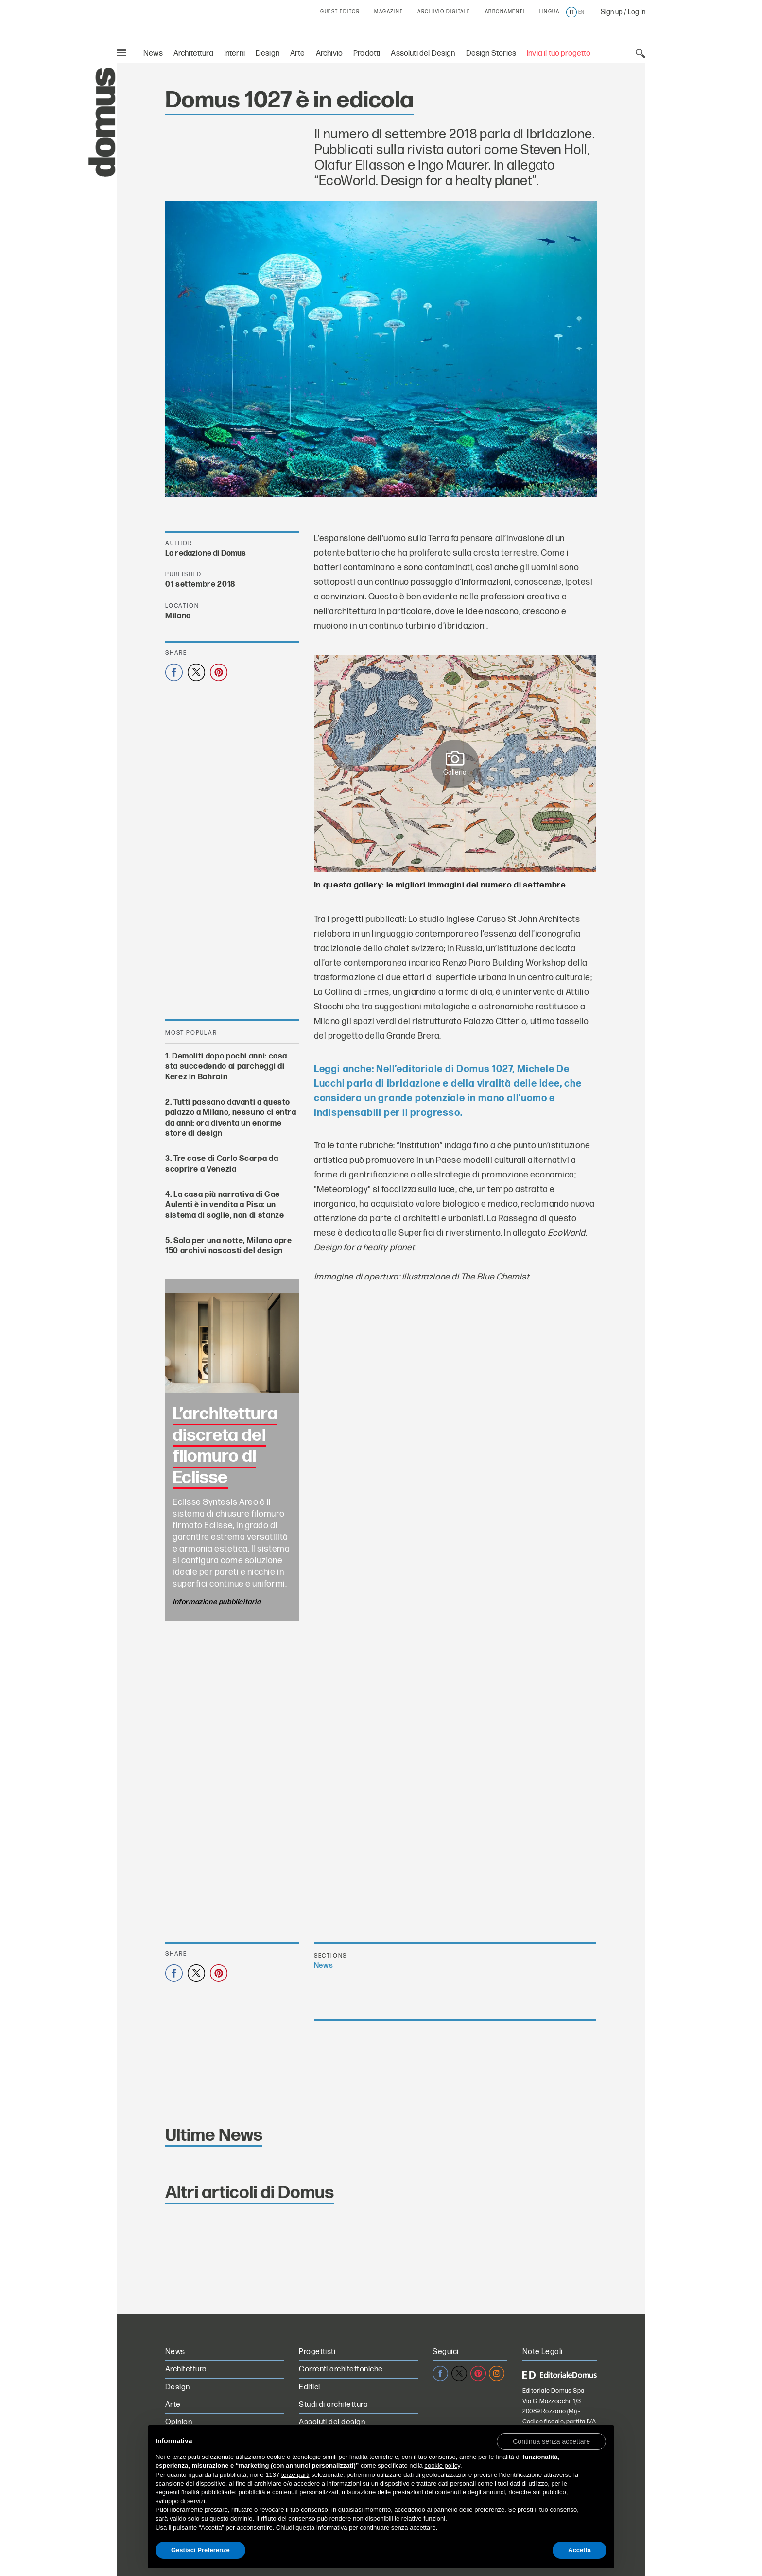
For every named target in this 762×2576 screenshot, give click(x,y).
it (572, 12)
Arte (297, 53)
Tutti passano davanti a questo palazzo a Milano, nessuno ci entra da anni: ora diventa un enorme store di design (230, 1118)
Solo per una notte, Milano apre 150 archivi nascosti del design (228, 1246)
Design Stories (491, 53)
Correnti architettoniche (341, 2369)
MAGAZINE (388, 12)
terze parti (295, 2474)
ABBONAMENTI (505, 12)
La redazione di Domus (205, 553)
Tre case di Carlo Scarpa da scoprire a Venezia (221, 1164)
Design (267, 53)
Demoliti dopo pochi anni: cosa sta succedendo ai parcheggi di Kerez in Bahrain (226, 1067)
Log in (636, 12)
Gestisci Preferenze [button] (200, 2550)
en (581, 12)
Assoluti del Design (423, 53)
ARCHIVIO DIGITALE (443, 12)
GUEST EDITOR (340, 12)
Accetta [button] (579, 2550)
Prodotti (366, 53)
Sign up (612, 12)
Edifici (309, 2387)
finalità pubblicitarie (208, 2492)
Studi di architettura (333, 2404)
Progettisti (317, 2351)
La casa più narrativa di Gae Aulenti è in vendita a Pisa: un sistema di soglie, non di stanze (224, 1205)
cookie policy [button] (442, 2465)
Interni (234, 53)
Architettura (193, 53)
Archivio (329, 53)
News (153, 53)
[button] (551, 2441)
